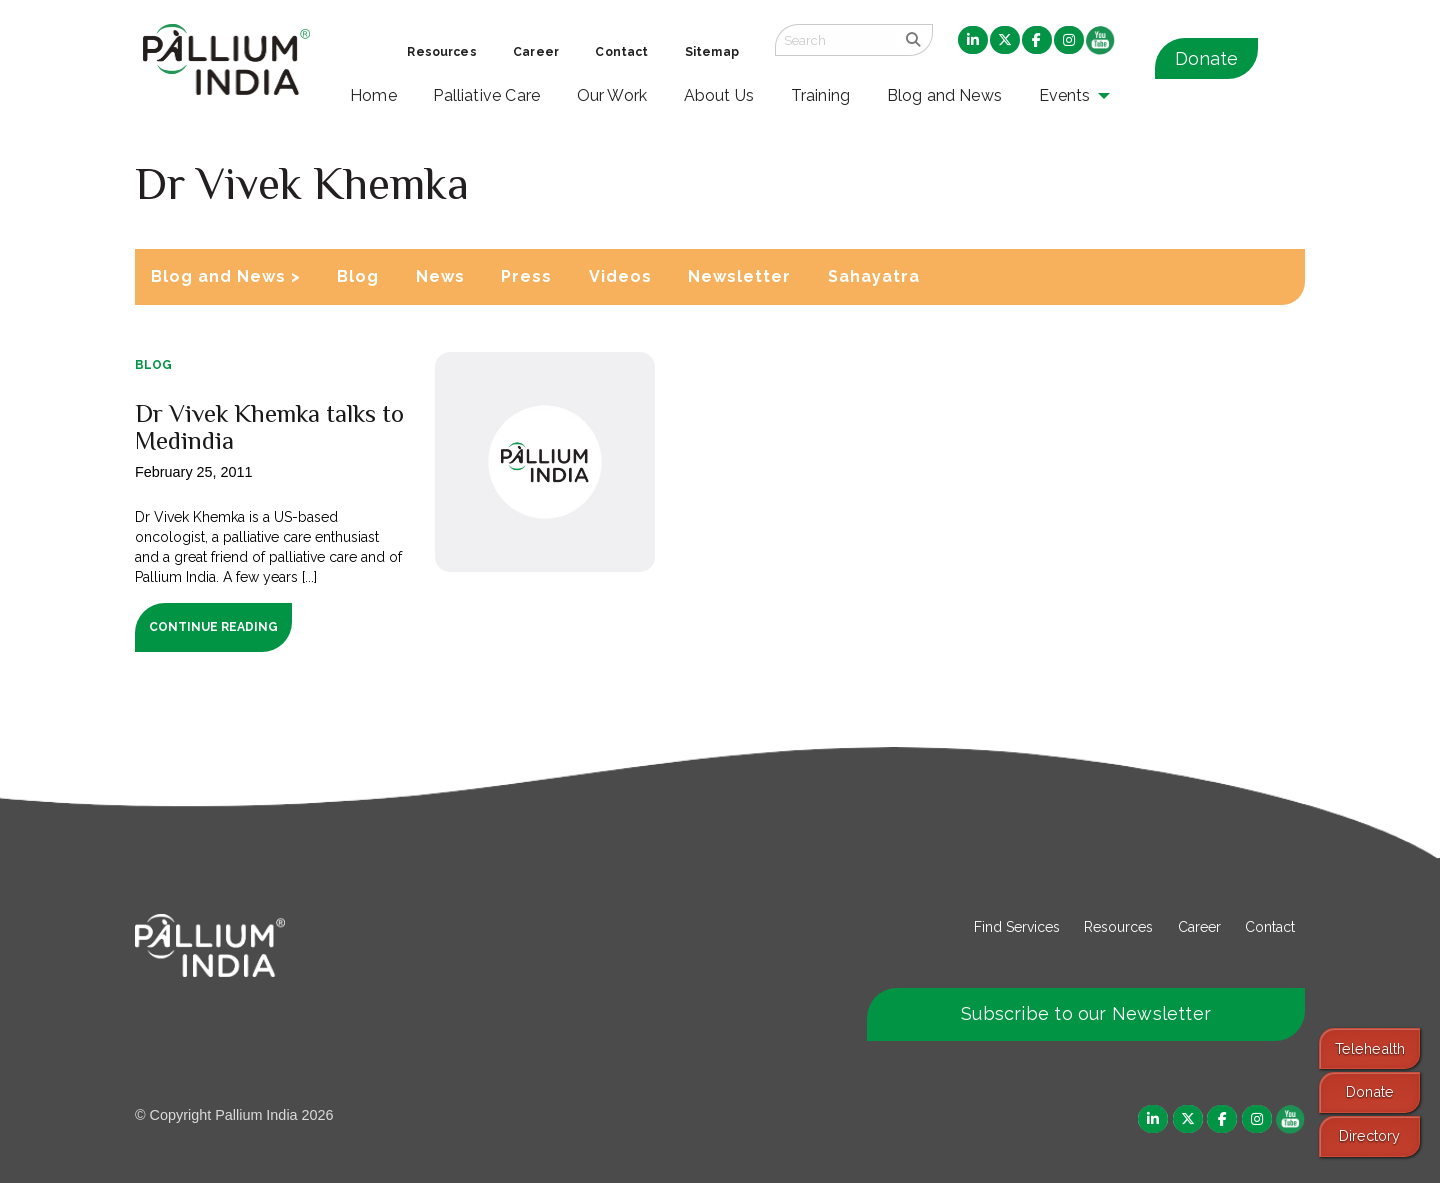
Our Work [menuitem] (612, 95)
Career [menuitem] (536, 52)
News (440, 276)
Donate (1206, 58)
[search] (913, 40)
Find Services (1017, 927)
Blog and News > (226, 276)
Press (526, 276)
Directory (1369, 1135)
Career (1199, 927)
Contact (1270, 927)
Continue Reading (213, 627)
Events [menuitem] (1065, 95)
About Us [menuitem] (719, 95)
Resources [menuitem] (441, 52)
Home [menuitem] (373, 95)
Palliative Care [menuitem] (486, 95)
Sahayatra (874, 276)
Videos (620, 276)
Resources (1118, 927)
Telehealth (1370, 1048)
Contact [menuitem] (621, 52)
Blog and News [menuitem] (944, 95)
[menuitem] (973, 41)
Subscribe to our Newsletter (1086, 1013)
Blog (358, 276)
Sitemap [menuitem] (712, 52)
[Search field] (835, 40)
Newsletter (739, 276)
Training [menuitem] (821, 95)
